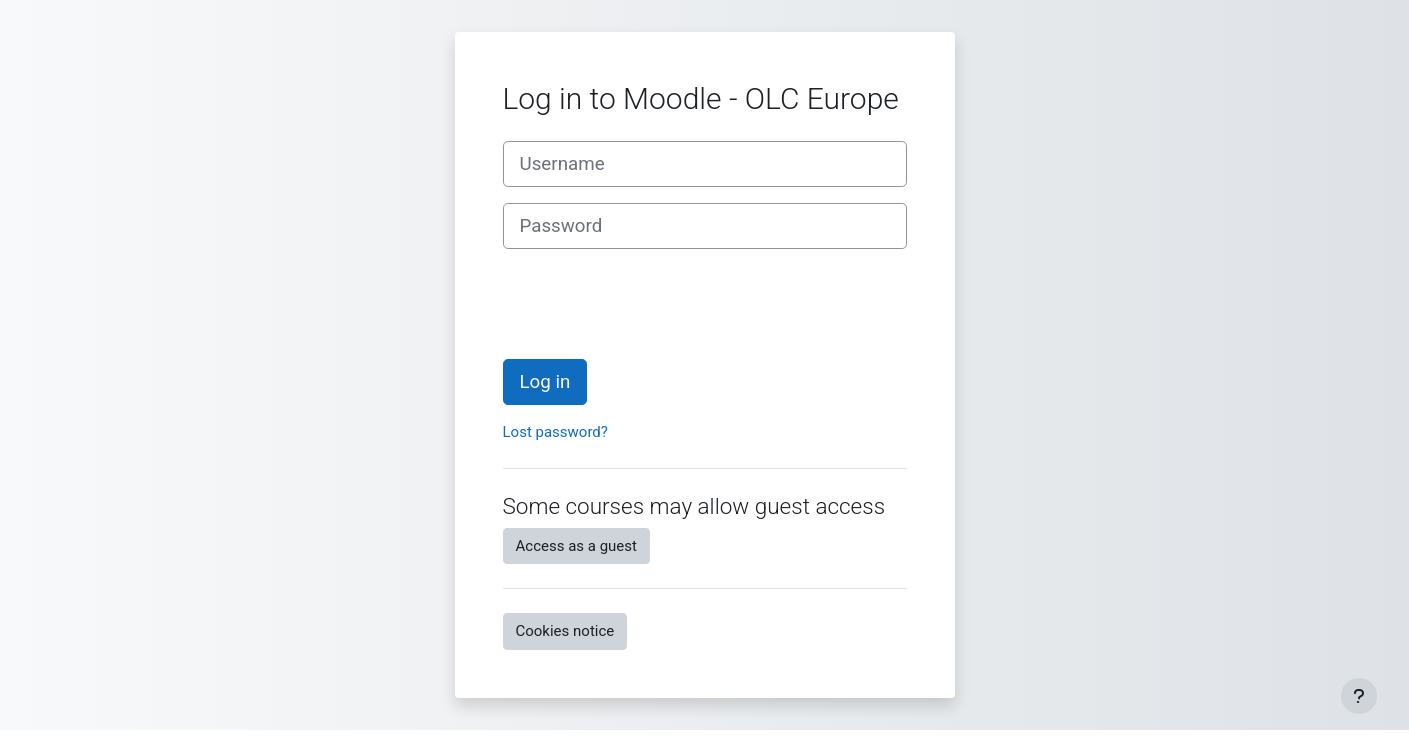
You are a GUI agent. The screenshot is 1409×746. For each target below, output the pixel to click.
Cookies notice (565, 631)
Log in (545, 382)
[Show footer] (1359, 696)
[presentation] (655, 304)
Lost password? (555, 432)
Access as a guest (576, 546)
